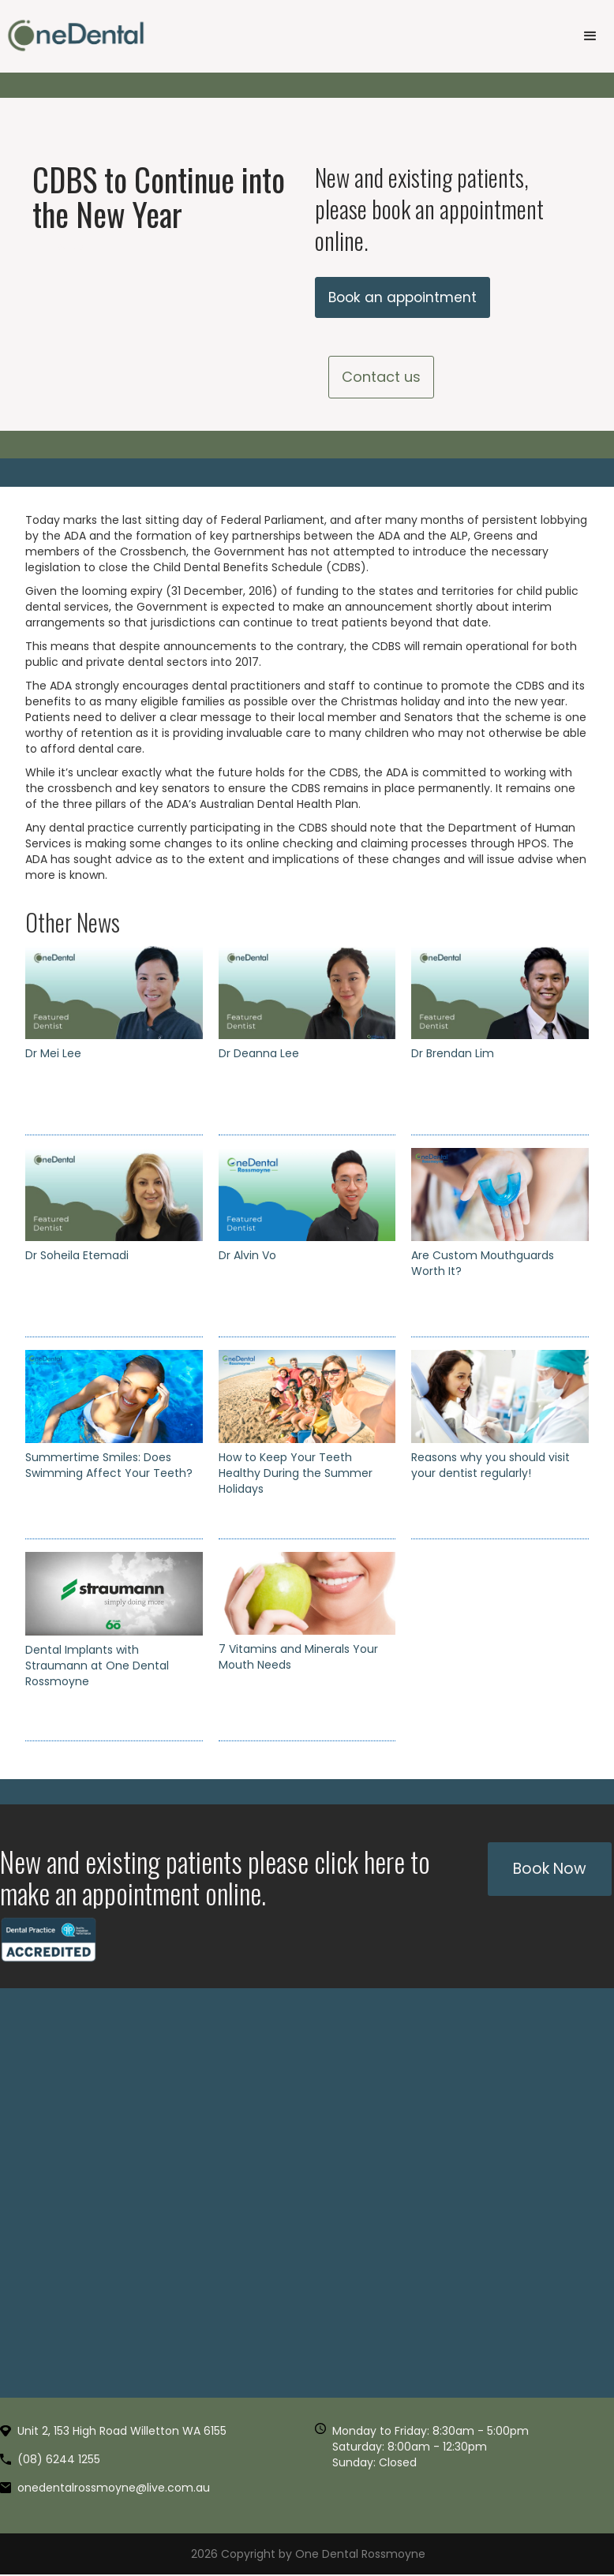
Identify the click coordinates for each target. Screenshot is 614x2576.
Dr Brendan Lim (452, 1055)
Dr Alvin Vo (247, 1257)
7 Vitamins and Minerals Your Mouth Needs (298, 1658)
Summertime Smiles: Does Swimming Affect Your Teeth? (109, 1466)
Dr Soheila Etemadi (77, 1257)
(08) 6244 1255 (58, 2461)
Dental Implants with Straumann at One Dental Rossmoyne (97, 1667)
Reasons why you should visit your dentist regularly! (490, 1466)
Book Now (549, 1870)
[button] (590, 36)
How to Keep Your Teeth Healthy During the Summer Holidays (296, 1474)
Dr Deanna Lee (259, 1055)
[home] (76, 35)
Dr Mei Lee (53, 1055)
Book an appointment (404, 298)
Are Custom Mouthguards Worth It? (482, 1265)
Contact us (381, 378)
